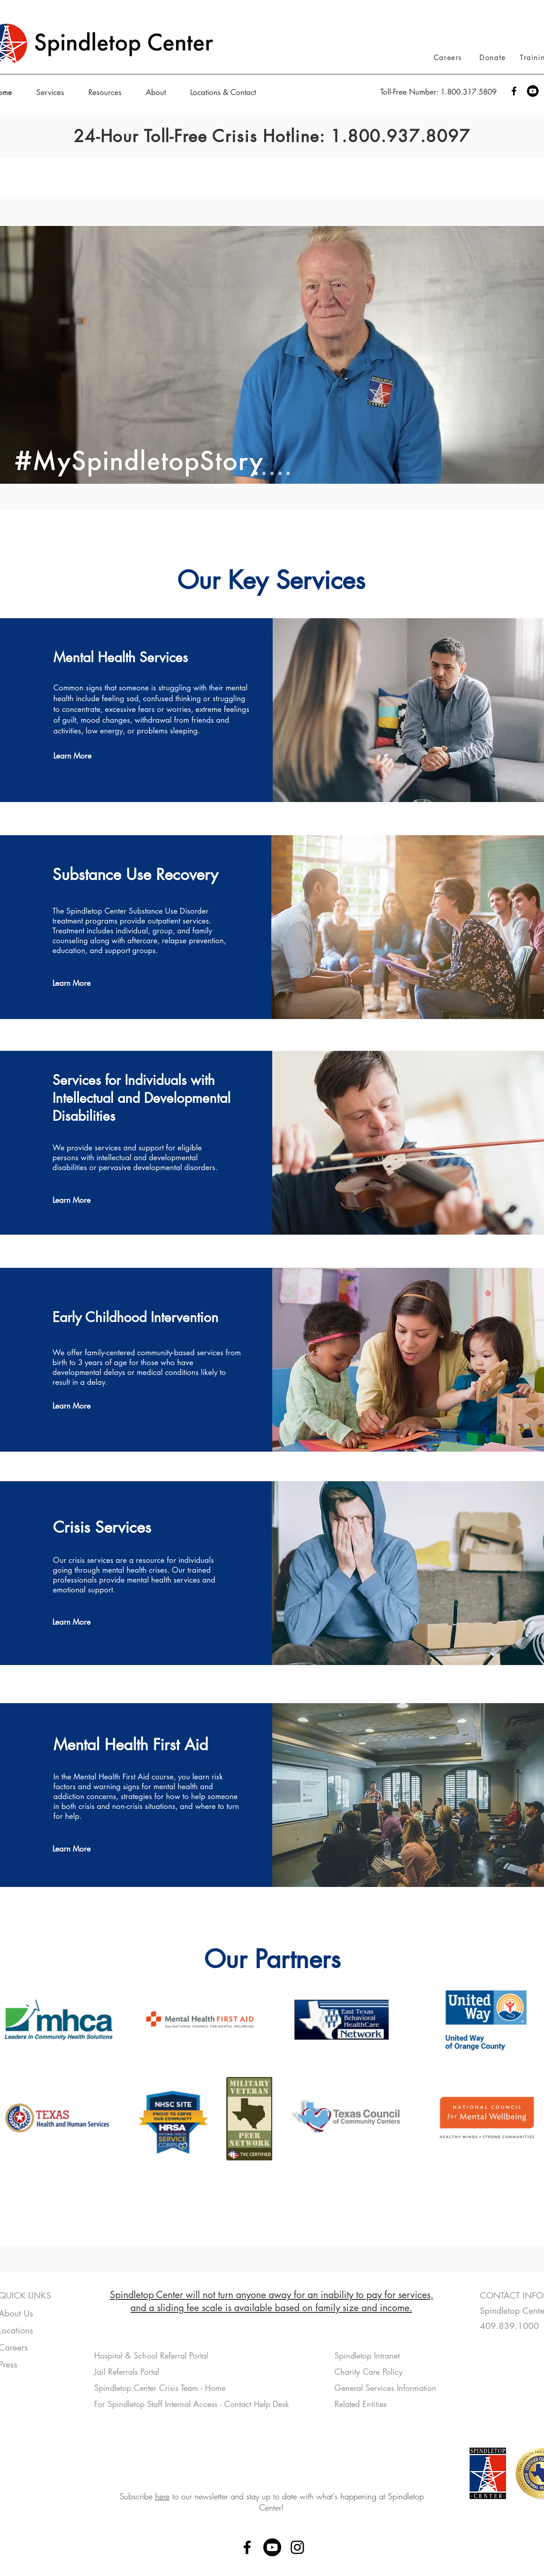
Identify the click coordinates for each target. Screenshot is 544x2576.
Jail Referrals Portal (128, 2371)
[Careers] (448, 57)
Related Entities (361, 2403)
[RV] (288, 473)
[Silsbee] (280, 473)
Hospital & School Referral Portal (152, 2355)
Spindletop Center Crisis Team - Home (160, 2387)
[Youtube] (533, 91)
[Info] (272, 473)
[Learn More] (84, 756)
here (162, 2496)
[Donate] (493, 57)
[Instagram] (297, 2547)
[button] (56, 92)
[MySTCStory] (255, 473)
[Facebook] (514, 91)
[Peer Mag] (263, 473)
